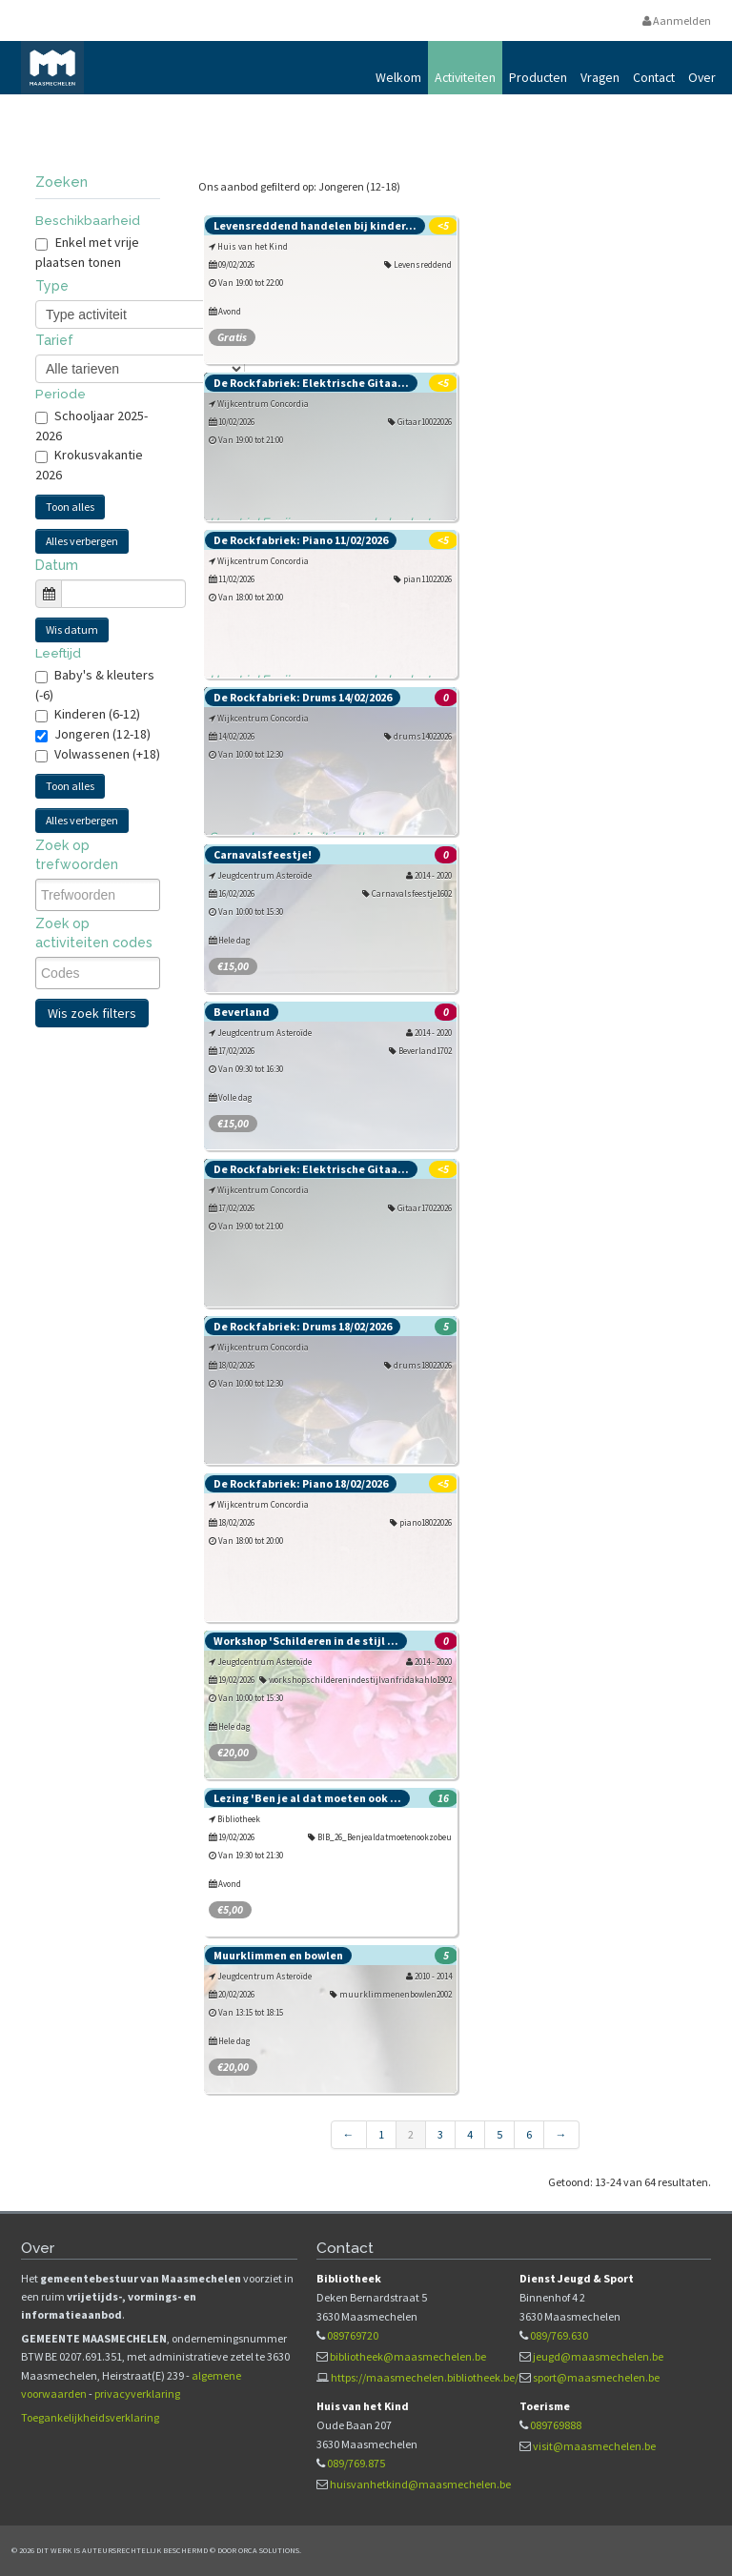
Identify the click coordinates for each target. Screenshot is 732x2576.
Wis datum (72, 629)
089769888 (555, 2425)
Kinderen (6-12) (97, 713)
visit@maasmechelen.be (594, 2446)
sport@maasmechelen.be (596, 2377)
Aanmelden (676, 20)
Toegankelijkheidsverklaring (90, 2417)
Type (52, 286)
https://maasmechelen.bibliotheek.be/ (424, 2377)
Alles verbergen (82, 541)
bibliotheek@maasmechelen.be (408, 2356)
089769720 (352, 2335)
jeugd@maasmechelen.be (598, 2356)
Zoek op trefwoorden (76, 855)
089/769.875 (356, 2463)
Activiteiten (465, 77)
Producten (538, 77)
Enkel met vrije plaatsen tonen (87, 252)
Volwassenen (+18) (107, 753)
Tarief (54, 340)
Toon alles (70, 506)
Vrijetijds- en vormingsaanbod (234, 121)
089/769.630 (559, 2335)
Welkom (398, 77)
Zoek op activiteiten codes (93, 933)
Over (702, 77)
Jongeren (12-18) (102, 733)
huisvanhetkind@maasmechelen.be (420, 2484)
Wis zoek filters (92, 1013)
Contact (654, 77)
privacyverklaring (137, 2393)
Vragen (600, 77)
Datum (56, 565)
